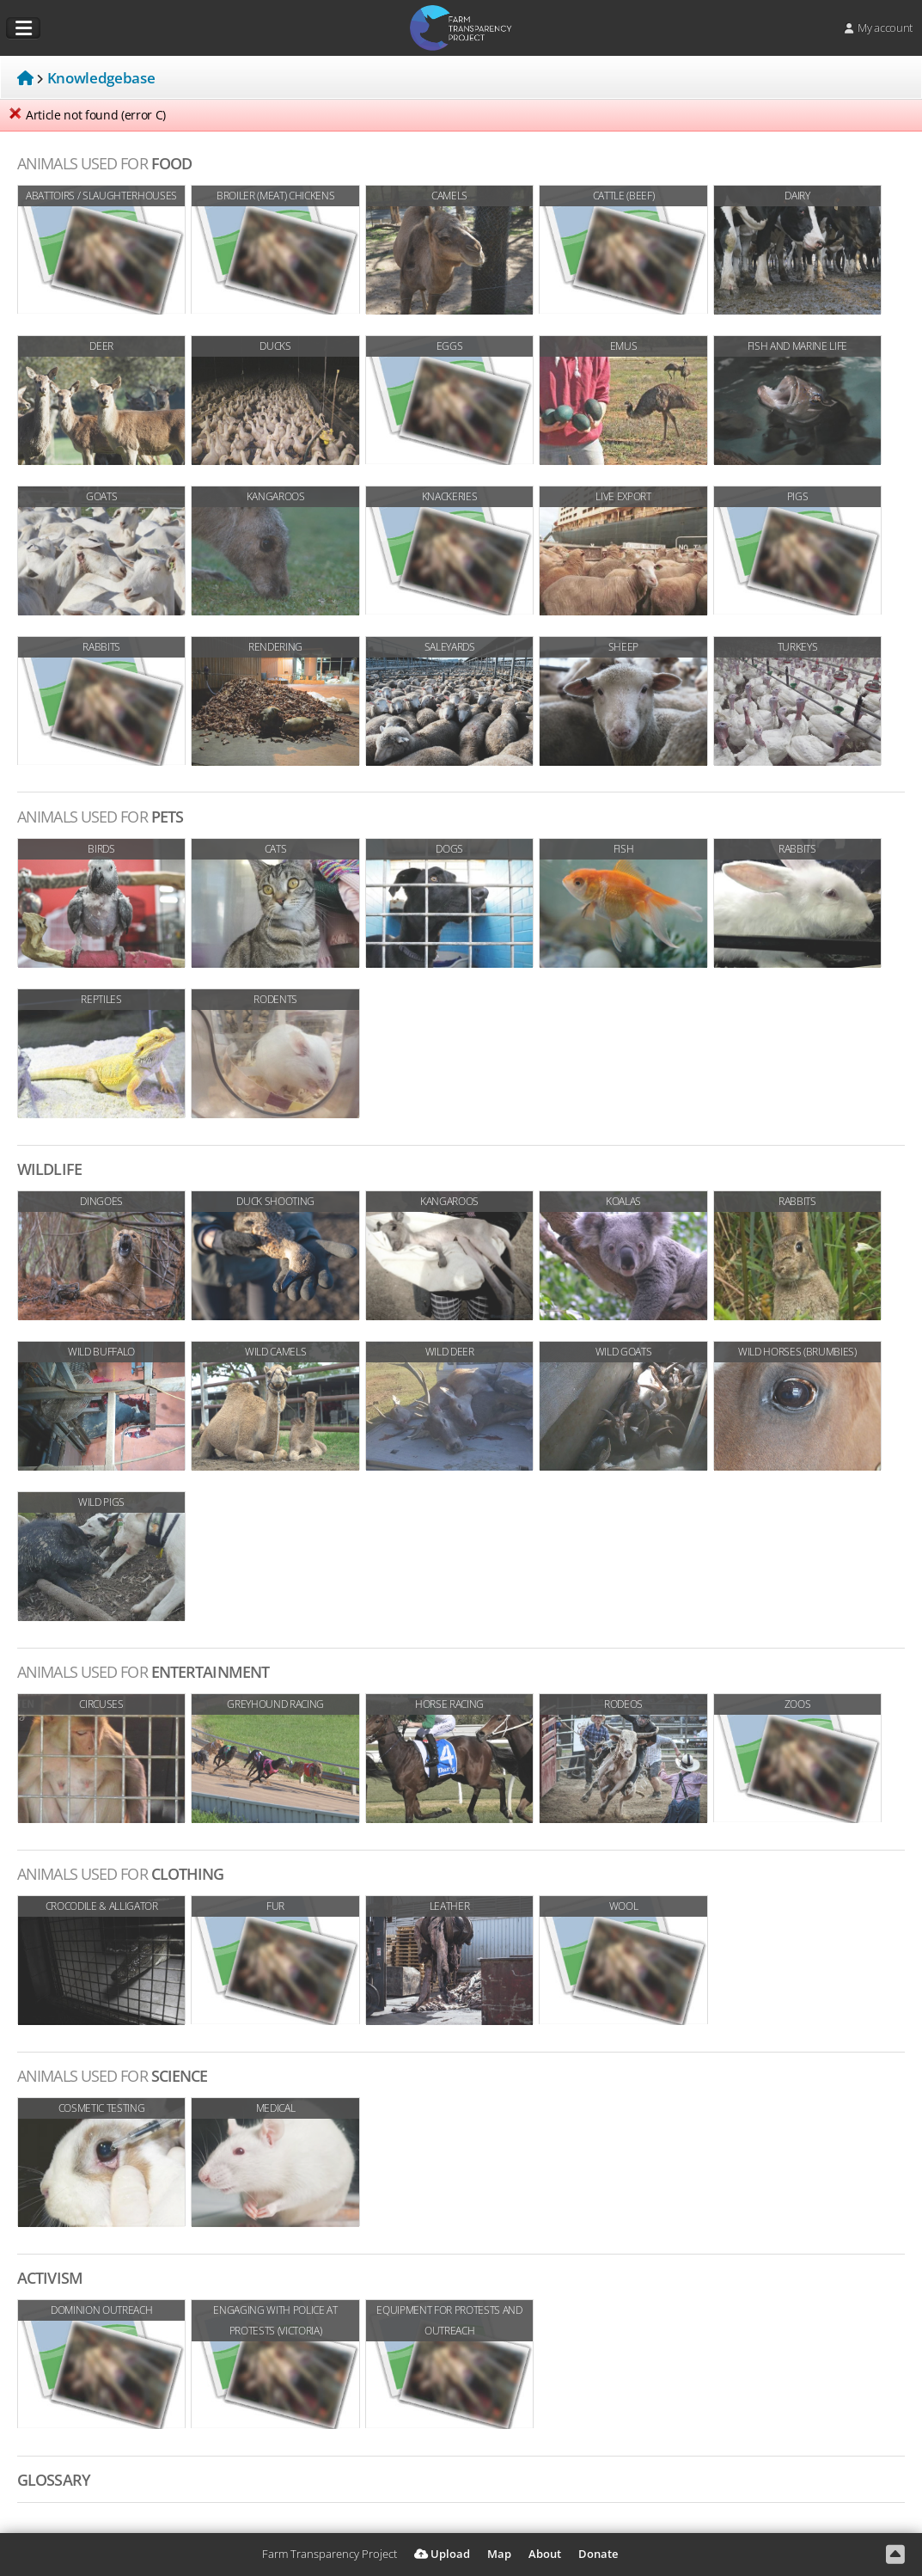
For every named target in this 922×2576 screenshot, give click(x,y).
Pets (100, 816)
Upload (442, 2553)
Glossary (53, 2479)
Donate (598, 2553)
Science (112, 2075)
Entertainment (143, 1671)
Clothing (120, 1873)
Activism (49, 2277)
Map (499, 2553)
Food (104, 163)
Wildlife (49, 1169)
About (544, 2553)
